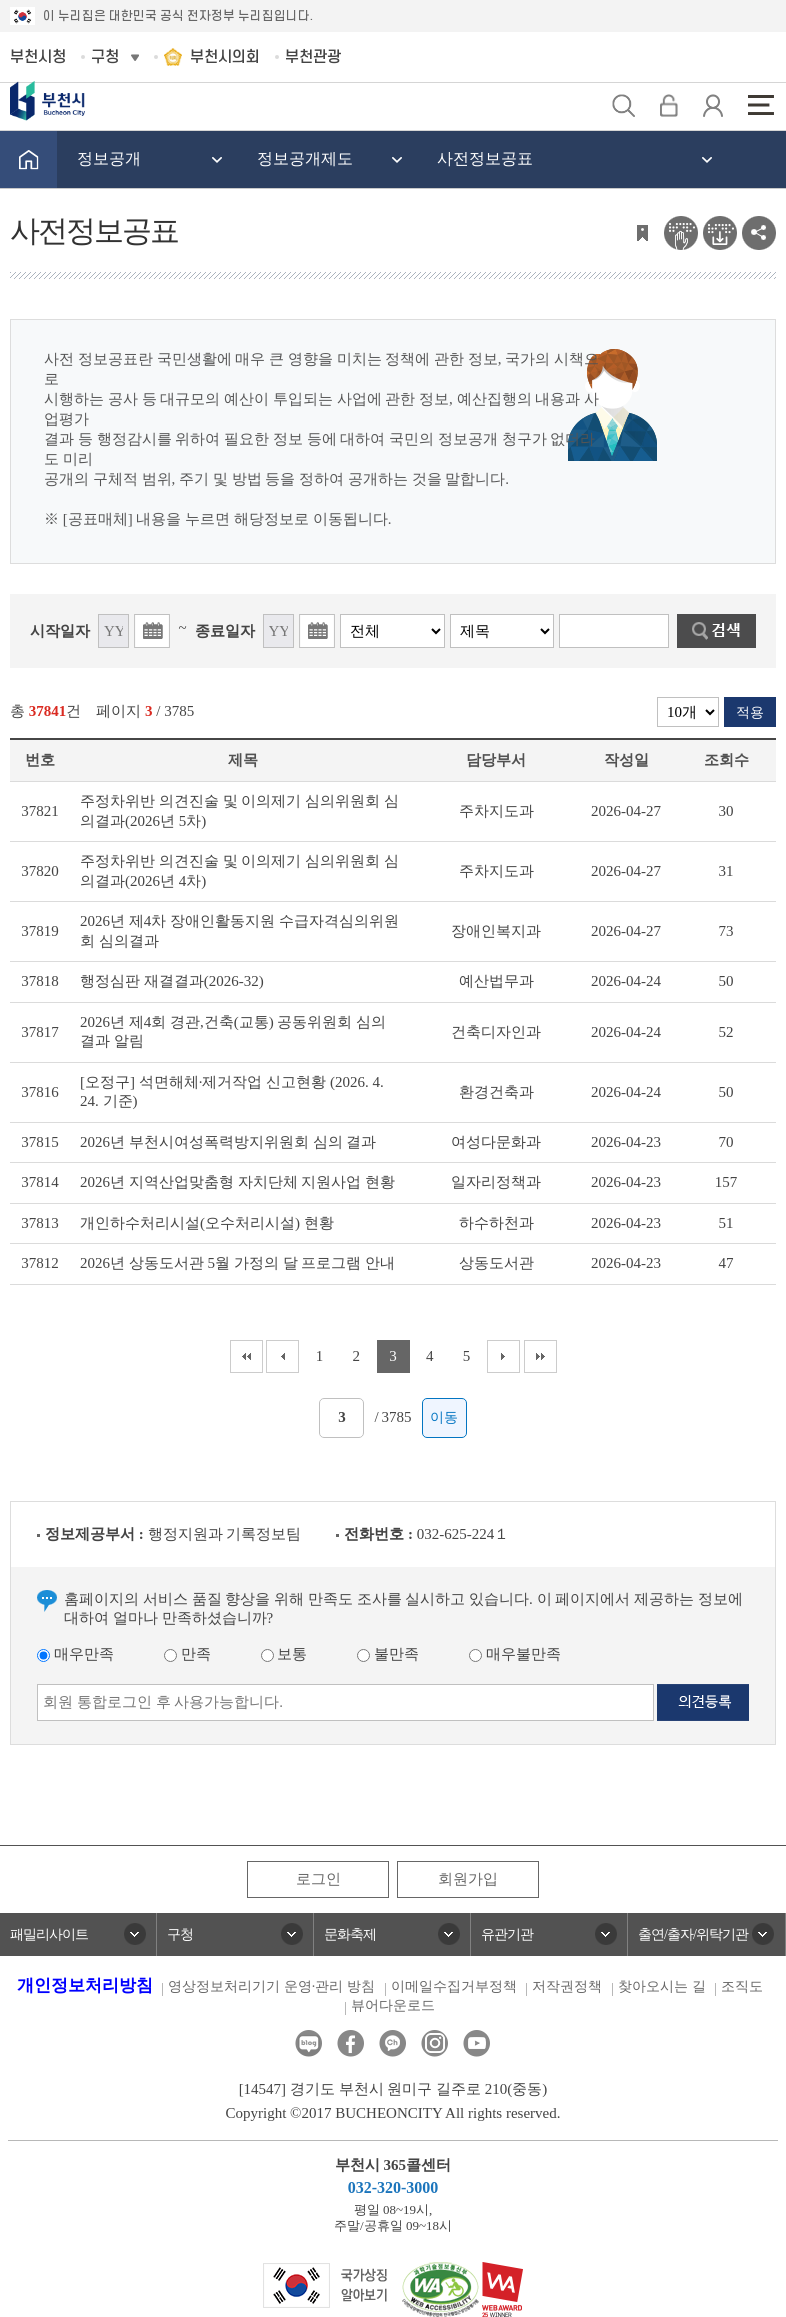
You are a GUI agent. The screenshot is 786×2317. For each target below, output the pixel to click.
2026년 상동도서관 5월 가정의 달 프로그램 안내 (237, 1263)
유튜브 (476, 2043)
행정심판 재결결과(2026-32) (172, 981)
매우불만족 (515, 1654)
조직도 (742, 1986)
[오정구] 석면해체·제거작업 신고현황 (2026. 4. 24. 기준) (232, 1092)
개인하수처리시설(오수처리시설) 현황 (207, 1223)
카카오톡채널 (392, 2043)
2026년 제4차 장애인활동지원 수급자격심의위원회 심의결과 (239, 931)
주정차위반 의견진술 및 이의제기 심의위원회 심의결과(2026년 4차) (239, 871)
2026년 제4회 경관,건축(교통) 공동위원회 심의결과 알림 (233, 1032)
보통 (284, 1654)
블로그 (308, 2043)
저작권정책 (567, 1986)
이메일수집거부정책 (454, 1986)
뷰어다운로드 (393, 2005)
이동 (444, 1417)
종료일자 (225, 631)
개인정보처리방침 (85, 1985)
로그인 (318, 1879)
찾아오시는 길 (662, 1986)
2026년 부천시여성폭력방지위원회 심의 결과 (228, 1142)
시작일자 (60, 631)
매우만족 (75, 1654)
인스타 (434, 2043)
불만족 (388, 1654)
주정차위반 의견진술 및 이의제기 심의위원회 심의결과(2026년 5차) (239, 811)
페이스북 (350, 2043)
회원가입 (468, 1879)
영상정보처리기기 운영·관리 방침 (271, 1986)
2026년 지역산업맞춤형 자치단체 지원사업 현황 (237, 1182)
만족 (187, 1654)
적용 (750, 712)
